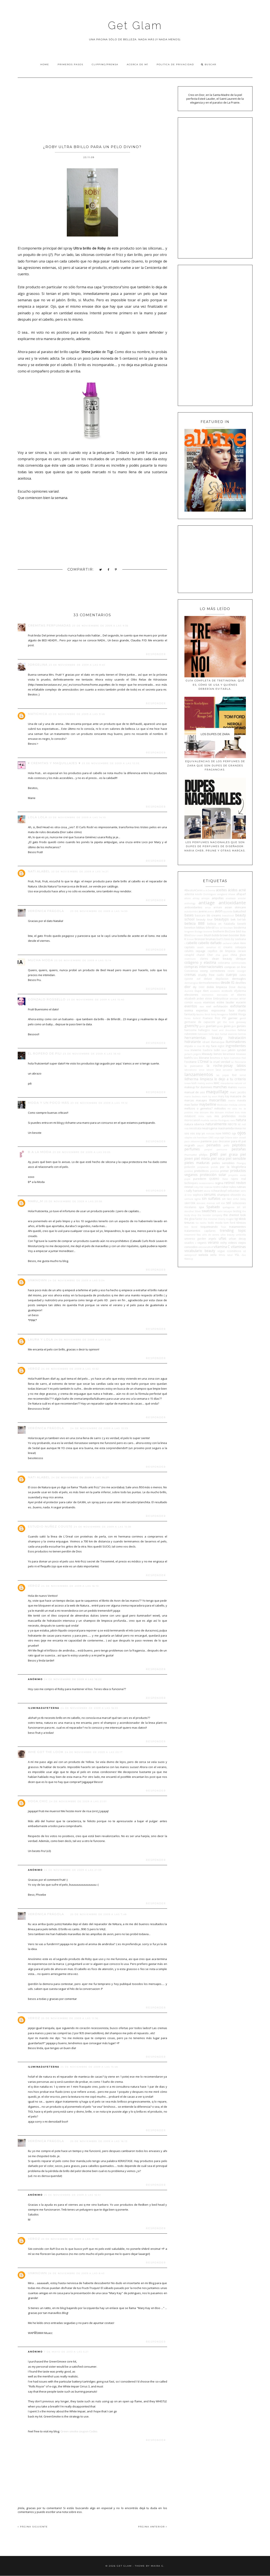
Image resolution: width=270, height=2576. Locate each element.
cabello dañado (210, 942)
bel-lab (241, 919)
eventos (190, 1006)
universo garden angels (200, 1238)
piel (214, 1154)
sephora (198, 1194)
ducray (242, 987)
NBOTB (232, 1124)
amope (205, 898)
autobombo (191, 911)
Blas (244, 931)
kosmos (215, 1057)
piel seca (217, 1158)
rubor (225, 1187)
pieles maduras (197, 1162)
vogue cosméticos (229, 1251)
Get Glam (135, 25)
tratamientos (237, 1227)
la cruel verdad (220, 1062)
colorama (224, 962)
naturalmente (216, 1124)
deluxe (208, 978)
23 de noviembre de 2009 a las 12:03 (110, 763)
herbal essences (228, 1034)
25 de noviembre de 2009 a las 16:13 (98, 2141)
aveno (210, 911)
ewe (202, 1006)
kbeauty (207, 1054)
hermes (242, 1034)
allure (187, 898)
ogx (234, 1133)
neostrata (195, 1128)
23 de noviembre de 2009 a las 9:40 (77, 664)
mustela (204, 1120)
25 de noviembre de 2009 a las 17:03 (70, 2239)
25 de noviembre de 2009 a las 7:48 (98, 1914)
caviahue (211, 947)
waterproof (190, 1254)
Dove (232, 987)
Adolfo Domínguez (205, 894)
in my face (210, 1046)
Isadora (207, 1050)
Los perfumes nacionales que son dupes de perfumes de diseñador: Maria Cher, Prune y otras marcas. (215, 846)
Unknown (37, 1280)
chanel (200, 954)
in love (197, 1046)
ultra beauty (227, 1234)
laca (218, 1069)
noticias (210, 1133)
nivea (238, 1128)
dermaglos (239, 979)
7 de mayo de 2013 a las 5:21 (66, 2351)
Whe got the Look (46, 1752)
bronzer (200, 939)
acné (242, 890)
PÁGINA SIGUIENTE (33, 2526)
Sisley (243, 1198)
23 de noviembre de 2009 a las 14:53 (99, 911)
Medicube (222, 1104)
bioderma (240, 927)
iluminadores (236, 1041)
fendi (207, 1014)
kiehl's (188, 1058)
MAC (217, 1083)
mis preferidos (225, 1116)
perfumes (192, 1149)
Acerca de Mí (137, 64)
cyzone (188, 978)
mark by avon (209, 1096)
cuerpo (231, 974)
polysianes (203, 1166)
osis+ (235, 1137)
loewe (187, 1083)
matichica (37, 713)
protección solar (213, 1174)
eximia (188, 1010)
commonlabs (238, 962)
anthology (189, 903)
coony (204, 971)
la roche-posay (220, 1065)
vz (244, 1251)
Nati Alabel (39, 871)
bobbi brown (220, 935)
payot (200, 1145)
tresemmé (190, 1234)
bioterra (207, 931)
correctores (217, 971)
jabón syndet (237, 1050)
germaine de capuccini (199, 1022)
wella (213, 1254)
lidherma (191, 1079)
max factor (191, 1104)
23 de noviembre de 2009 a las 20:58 (73, 1201)
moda (242, 1116)
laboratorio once (194, 1069)
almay (196, 898)
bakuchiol (239, 911)
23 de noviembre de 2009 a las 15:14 (82, 960)
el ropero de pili (45, 1053)
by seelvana (238, 939)
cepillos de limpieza (221, 951)
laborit (210, 1069)
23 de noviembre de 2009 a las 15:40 (95, 999)
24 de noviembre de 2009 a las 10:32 (70, 1368)
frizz (217, 1018)
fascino (200, 1014)
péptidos (239, 1145)
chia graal (222, 954)
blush (207, 935)
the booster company (210, 1215)
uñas (222, 1238)
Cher (210, 954)
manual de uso (194, 1092)
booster (234, 935)
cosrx (231, 970)
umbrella (241, 1234)
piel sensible (236, 1158)
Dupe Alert (202, 990)
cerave (242, 951)
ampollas (218, 898)
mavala (241, 1100)
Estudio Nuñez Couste (50, 1526)
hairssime (190, 1030)
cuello (220, 974)
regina (219, 1183)
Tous (223, 1226)
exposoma (218, 1010)
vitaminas (238, 1246)
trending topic (233, 1230)
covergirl (241, 970)
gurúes (241, 1026)
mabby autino (205, 1083)
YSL (237, 1255)
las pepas (222, 1075)
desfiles (240, 983)
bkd (238, 931)
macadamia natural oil (233, 1083)
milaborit (190, 1116)
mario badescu (192, 1096)
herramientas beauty (203, 1037)
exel (208, 1006)
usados (189, 1242)
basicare (200, 915)
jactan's (188, 1054)
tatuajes (227, 1211)
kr (222, 1057)
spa (201, 1207)
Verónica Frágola (46, 911)
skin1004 (189, 1203)
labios (241, 1065)
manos (232, 1087)
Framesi (208, 1018)
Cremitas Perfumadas (49, 625)
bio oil (219, 927)
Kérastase (241, 1054)
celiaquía (240, 947)
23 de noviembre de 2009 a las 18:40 (92, 1053)
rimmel (188, 1187)
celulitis (189, 951)
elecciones (191, 995)
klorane (204, 1058)
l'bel (243, 1057)
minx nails (205, 1116)
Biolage (199, 931)
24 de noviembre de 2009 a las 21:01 (78, 1801)
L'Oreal (203, 1061)
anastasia (231, 898)
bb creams (214, 915)
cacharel (227, 943)
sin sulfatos (211, 1198)
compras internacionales (203, 966)
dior (187, 986)
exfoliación (220, 1006)
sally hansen (194, 1191)
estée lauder (225, 1002)
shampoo (223, 1195)
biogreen (189, 931)
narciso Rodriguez (220, 1120)
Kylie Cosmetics (232, 1057)
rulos (232, 1187)
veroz (34, 1368)
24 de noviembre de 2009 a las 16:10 (70, 1586)
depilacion (222, 978)
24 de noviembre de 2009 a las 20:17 (94, 1752)
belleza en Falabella (221, 923)
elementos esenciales (214, 994)
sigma (197, 1198)
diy (195, 987)
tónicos (241, 1223)
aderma (189, 894)
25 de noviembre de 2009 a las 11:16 (69, 2018)
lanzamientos (198, 1074)
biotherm (218, 931)
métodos (220, 1108)
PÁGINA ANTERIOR (152, 2526)
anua (208, 907)
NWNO (226, 1133)
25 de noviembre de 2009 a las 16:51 (72, 2195)
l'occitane (190, 1062)
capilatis (189, 947)
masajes (201, 1100)
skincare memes (206, 1203)
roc (201, 1186)
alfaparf (241, 894)
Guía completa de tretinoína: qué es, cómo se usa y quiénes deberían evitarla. (215, 684)
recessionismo (206, 1183)
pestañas (239, 1149)
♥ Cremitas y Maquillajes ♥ (54, 763)
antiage (206, 903)
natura (241, 1120)
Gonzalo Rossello (47, 999)
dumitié (188, 990)
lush (194, 1083)
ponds (214, 1166)
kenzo (218, 1054)
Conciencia (191, 970)
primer (224, 1171)
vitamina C (222, 1246)
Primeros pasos (70, 64)
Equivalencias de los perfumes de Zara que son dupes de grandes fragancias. (215, 765)
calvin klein (239, 943)
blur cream (197, 935)
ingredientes (236, 1045)
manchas (220, 1087)
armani (217, 907)
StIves (198, 1211)
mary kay (223, 1096)
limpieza (206, 1079)
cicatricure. (190, 958)
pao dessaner (221, 1141)
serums (210, 1194)
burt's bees (223, 939)
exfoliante (238, 1006)
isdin (217, 1050)
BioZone (230, 931)
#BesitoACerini (193, 890)
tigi (236, 1218)
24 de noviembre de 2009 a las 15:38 (102, 1526)
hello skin (214, 1034)
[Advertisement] (92, 110)
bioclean (228, 927)
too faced (190, 1226)
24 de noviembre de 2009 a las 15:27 (80, 1477)
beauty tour (204, 919)
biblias (200, 927)
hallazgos (204, 1030)
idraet (206, 1042)
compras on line (235, 967)
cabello (191, 942)
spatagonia (228, 1207)
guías (227, 1026)
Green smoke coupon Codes (79, 2431)
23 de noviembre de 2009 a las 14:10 (77, 817)
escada (197, 1002)
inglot (221, 1046)
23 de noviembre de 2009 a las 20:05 (82, 1152)
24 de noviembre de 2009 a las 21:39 (73, 1870)
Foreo (187, 1018)
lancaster (227, 1069)
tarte (220, 1211)
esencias (209, 1002)
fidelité (233, 1014)
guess (220, 1026)
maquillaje (217, 1092)
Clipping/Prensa (105, 64)
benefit (241, 923)
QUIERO (214, 1179)
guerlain (211, 1026)
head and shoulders (224, 1030)
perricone (222, 1149)
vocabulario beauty (199, 1250)
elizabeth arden (194, 998)
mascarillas (217, 1100)
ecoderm (215, 990)
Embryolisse (220, 998)
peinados (213, 1145)
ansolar (242, 898)
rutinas (241, 1187)
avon (218, 911)
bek (233, 919)
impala (188, 1046)
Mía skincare (217, 1112)
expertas (202, 1010)
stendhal (189, 1211)
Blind (187, 935)
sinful (236, 1198)
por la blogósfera (233, 1167)
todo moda (215, 1222)
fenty (213, 1014)
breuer (190, 939)
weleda (203, 1255)
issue (223, 1050)
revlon (241, 1182)
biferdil (210, 927)
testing (237, 1211)
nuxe (218, 1133)
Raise (225, 1178)
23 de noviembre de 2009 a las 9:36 (100, 625)
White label (226, 1254)
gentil (243, 1018)
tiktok (242, 1219)
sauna (207, 1190)
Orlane (228, 1137)
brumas (211, 939)
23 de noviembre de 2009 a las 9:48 (77, 714)
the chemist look (234, 1215)
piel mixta (201, 1158)
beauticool (228, 915)
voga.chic (38, 1801)
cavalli (200, 947)
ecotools (227, 990)
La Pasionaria (238, 1061)
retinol (229, 1182)
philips (203, 1154)
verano (213, 1242)
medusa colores (237, 1104)
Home (44, 64)
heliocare (203, 1034)
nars (232, 1120)
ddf (198, 978)
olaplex (188, 1137)
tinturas (189, 1223)
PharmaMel (190, 1154)
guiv (234, 1026)
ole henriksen (200, 1137)
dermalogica (191, 982)
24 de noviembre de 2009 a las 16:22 (73, 1679)
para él (236, 1141)
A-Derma (210, 890)
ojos (241, 1133)
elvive (208, 998)
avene (202, 911)
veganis (202, 1242)
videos (232, 1243)
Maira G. (157, 2565)
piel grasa (229, 1154)
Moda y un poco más (48, 1102)
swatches (209, 1211)
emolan (234, 998)
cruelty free (206, 975)
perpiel (208, 1149)
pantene (206, 1141)
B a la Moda (39, 1152)
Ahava (231, 894)
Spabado (213, 1206)
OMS (210, 1137)
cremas (190, 974)
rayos (234, 1178)
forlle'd (196, 1018)
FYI (224, 1018)
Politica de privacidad (175, 64)
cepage (200, 951)
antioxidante (232, 903)
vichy (223, 1243)
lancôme (240, 1070)
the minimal (210, 1218)
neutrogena (209, 1128)
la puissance (193, 1065)
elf (232, 994)
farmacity (190, 1014)
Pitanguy (241, 1163)
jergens (197, 1054)
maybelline (207, 1104)
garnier (233, 1018)
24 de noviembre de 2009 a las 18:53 (89, 1708)
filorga (242, 1014)
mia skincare (201, 1112)
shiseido (235, 1194)
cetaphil (189, 954)
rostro (217, 1186)
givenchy (191, 1025)
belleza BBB (194, 923)
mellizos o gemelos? (198, 1108)
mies (243, 1112)
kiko (196, 1057)
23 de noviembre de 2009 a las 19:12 (99, 1103)
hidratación (237, 1037)
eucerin (241, 1002)
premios (214, 1171)
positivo (188, 1171)
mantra (242, 1087)
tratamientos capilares (200, 1230)
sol (228, 1202)
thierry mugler (226, 1218)
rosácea (208, 1187)
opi (222, 1137)
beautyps (221, 919)
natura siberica (194, 1124)
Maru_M (35, 1201)
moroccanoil (192, 1120)
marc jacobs (238, 1092)
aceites (221, 890)
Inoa (186, 1050)
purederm (199, 1179)
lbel (234, 1075)
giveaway (241, 1022)
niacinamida (226, 1128)
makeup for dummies (198, 1087)
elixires (241, 994)
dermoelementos (209, 982)
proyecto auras (237, 1175)
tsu (199, 1234)
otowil (242, 1137)
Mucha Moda (40, 960)
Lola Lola (37, 817)
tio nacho (201, 1222)
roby (196, 1187)
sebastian (234, 1190)
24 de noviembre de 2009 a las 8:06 (82, 1339)
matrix (231, 1100)
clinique (241, 959)
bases (189, 915)
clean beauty (222, 959)
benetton (190, 927)
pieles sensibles (223, 1163)
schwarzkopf (219, 1190)
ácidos (233, 890)
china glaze (238, 954)
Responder (156, 654)
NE (239, 1124)
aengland (222, 894)
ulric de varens (210, 1234)
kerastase (229, 1054)
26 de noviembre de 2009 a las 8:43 (76, 2273)
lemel (243, 1075)
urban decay (237, 1238)
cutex (242, 974)
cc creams (225, 947)
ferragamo (222, 1014)
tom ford (229, 1222)
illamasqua (217, 1042)
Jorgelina (38, 664)
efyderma (240, 990)
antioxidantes (193, 907)
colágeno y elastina (200, 962)
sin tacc (227, 1198)
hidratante (192, 1041)
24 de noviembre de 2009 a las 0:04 (76, 1280)
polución (189, 1166)
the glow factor (193, 1218)
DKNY (201, 987)
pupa (187, 1178)
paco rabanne (192, 1141)
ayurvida (227, 911)
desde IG (227, 982)
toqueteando (209, 1227)
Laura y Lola (40, 1339)
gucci (202, 1026)
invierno (196, 1050)
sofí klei (220, 1203)
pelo (226, 1145)
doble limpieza (217, 987)
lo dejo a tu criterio (230, 1079)
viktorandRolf (205, 1247)
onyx (216, 1137)
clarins (204, 958)
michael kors (232, 1112)
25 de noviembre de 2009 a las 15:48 (89, 2066)
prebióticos (201, 1171)
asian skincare (235, 907)
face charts (237, 1010)
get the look (225, 1022)
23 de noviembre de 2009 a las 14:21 (80, 871)
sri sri (241, 1207)
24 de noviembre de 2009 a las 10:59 (99, 1428)
